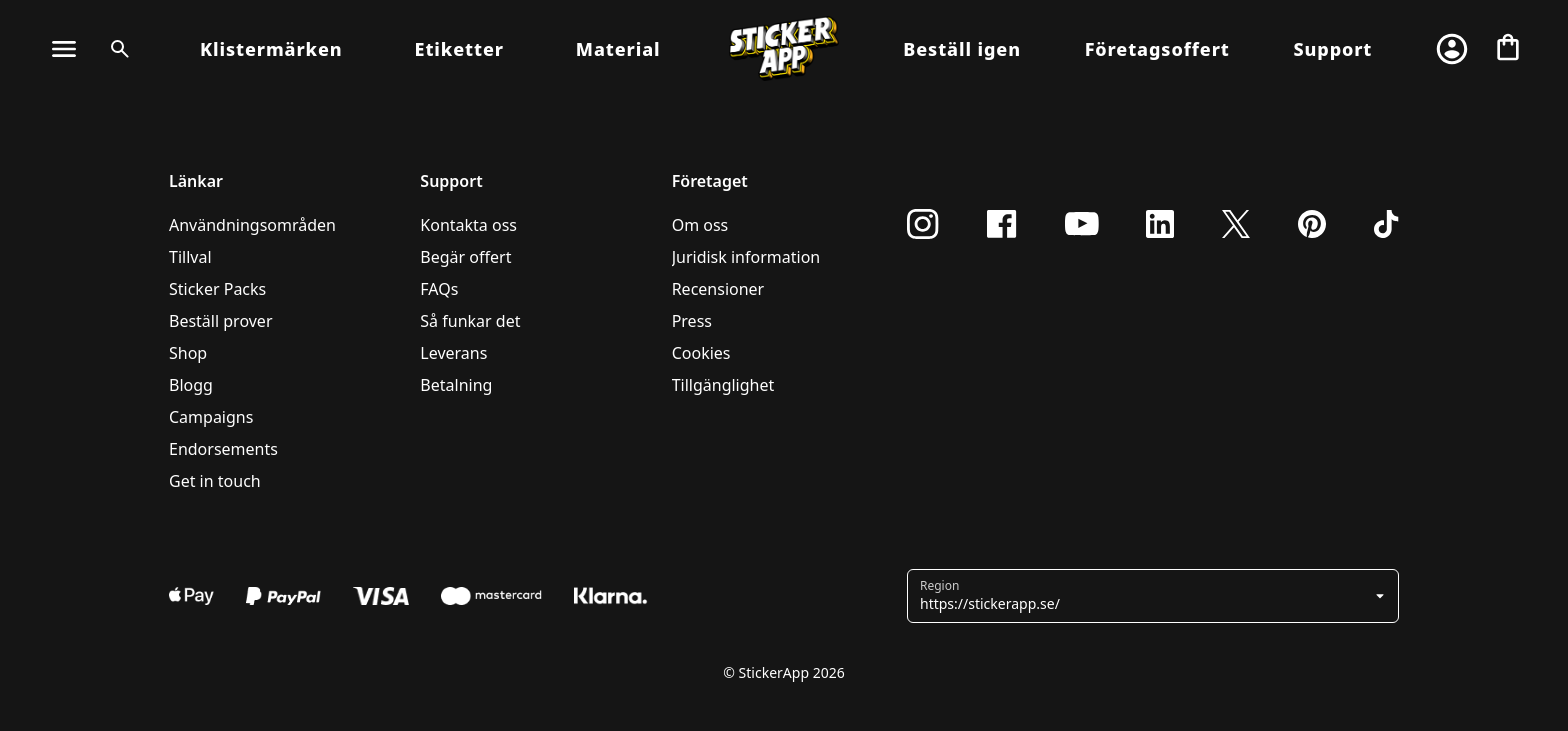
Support (1332, 49)
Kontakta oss (468, 225)
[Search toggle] (116, 49)
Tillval (190, 257)
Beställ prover (221, 321)
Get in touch (215, 481)
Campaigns (211, 417)
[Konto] (1452, 49)
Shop (188, 353)
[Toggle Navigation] (64, 49)
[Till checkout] (1508, 49)
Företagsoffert (1157, 49)
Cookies (701, 353)
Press (692, 321)
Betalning (456, 385)
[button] (1155, 596)
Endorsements (223, 449)
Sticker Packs (217, 289)
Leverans (453, 353)
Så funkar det (470, 321)
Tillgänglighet (723, 385)
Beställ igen (962, 49)
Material (618, 49)
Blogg (191, 385)
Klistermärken (271, 49)
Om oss (700, 225)
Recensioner (718, 289)
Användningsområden (252, 225)
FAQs (439, 289)
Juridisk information (746, 257)
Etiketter (459, 49)
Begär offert (465, 257)
